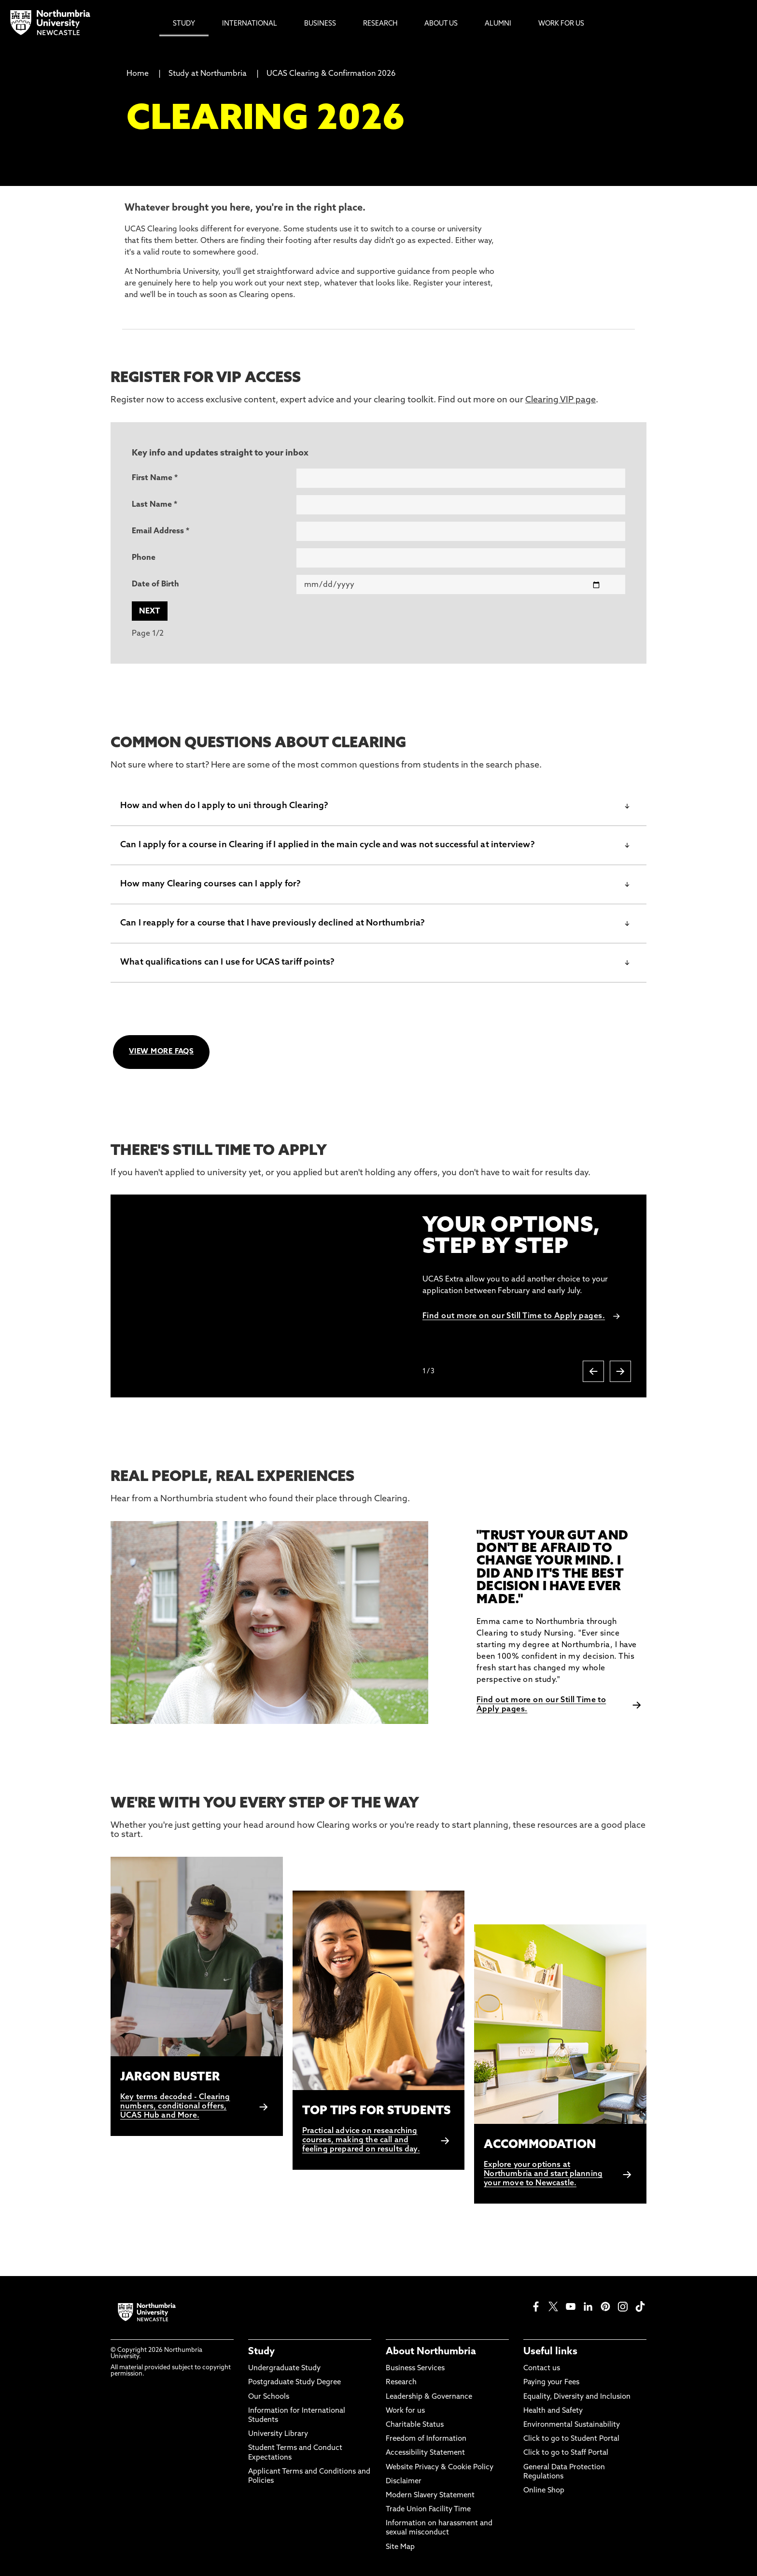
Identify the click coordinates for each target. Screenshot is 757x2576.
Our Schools (268, 2397)
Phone (143, 558)
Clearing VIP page (560, 400)
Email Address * (160, 531)
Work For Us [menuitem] (561, 24)
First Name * (155, 478)
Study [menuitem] (184, 24)
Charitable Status (415, 2425)
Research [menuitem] (380, 24)
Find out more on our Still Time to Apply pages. (513, 1316)
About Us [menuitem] (441, 24)
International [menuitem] (249, 24)
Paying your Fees (551, 2382)
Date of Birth (155, 584)
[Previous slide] (593, 1371)
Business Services (415, 2368)
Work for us (405, 2411)
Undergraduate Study (284, 2368)
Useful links (550, 2352)
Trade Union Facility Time (428, 2509)
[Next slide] (620, 1371)
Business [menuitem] (320, 24)
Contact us (541, 2368)
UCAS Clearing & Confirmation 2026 (331, 74)
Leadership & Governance (429, 2397)
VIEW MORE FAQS (161, 1051)
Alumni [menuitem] (498, 24)
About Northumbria (431, 2352)
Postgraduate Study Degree (294, 2382)
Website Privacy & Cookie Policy (439, 2467)
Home (137, 74)
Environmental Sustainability (571, 2425)
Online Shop (543, 2490)
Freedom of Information (426, 2439)
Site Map (400, 2547)
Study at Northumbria (207, 74)
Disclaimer (403, 2481)
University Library (278, 2434)
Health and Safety (553, 2411)
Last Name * (154, 505)
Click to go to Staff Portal (565, 2453)
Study (261, 2352)
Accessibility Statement (425, 2453)
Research (401, 2382)
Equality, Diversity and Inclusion (577, 2397)
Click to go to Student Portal (571, 2439)
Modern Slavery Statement (430, 2495)
